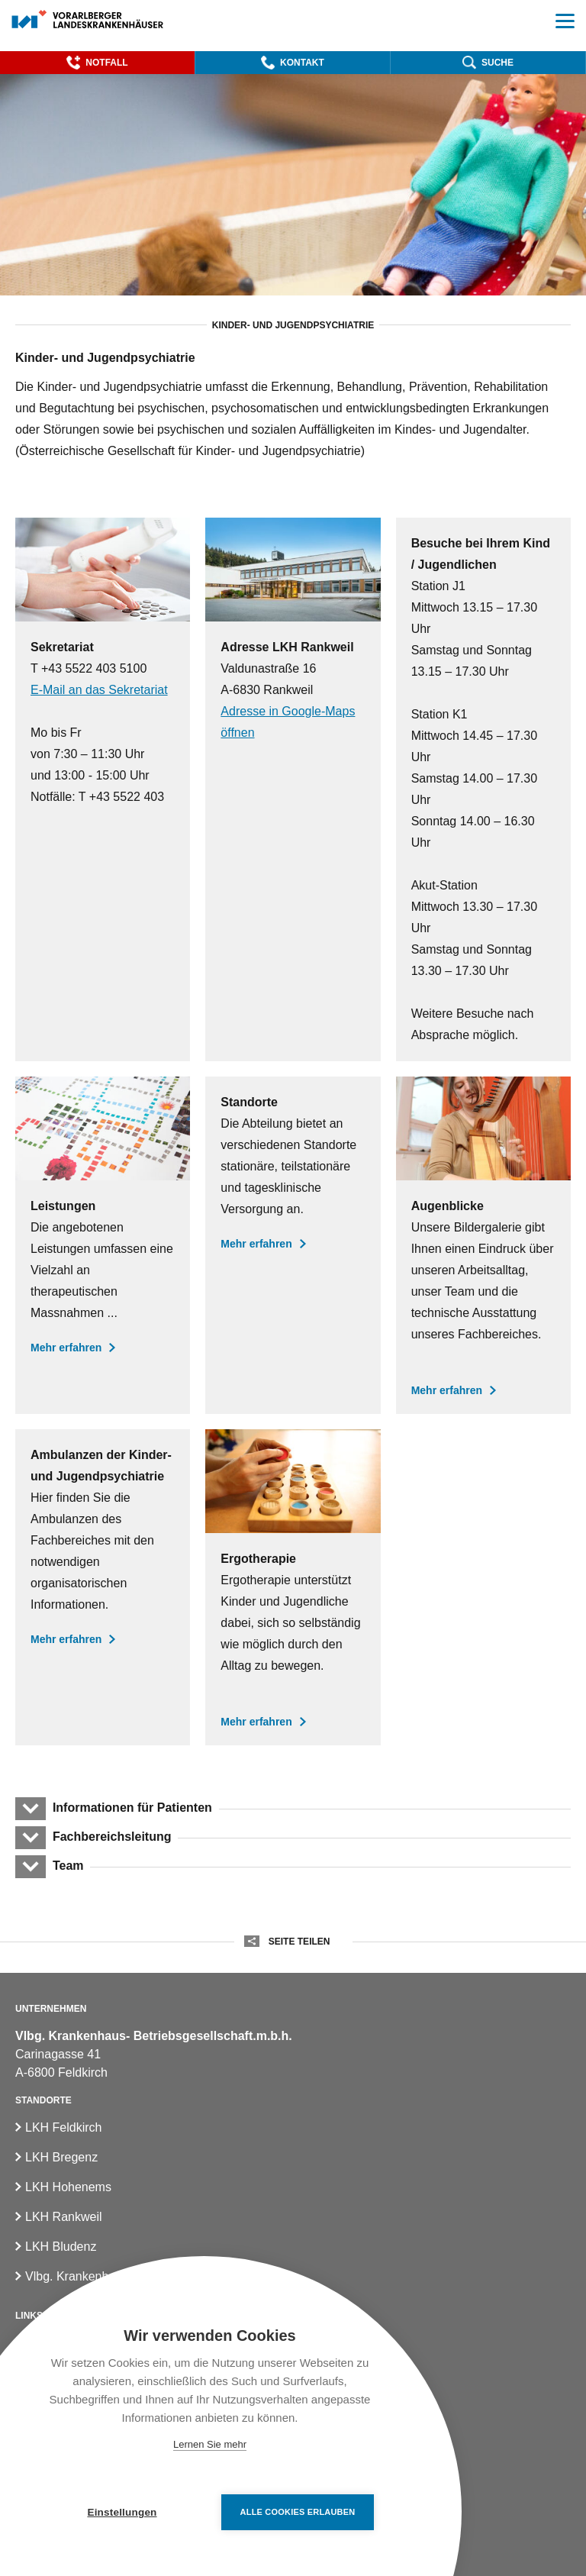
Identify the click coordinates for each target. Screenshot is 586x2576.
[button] (97, 62)
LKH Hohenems (68, 2187)
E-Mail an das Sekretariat (99, 689)
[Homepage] (88, 20)
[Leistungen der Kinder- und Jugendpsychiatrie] (102, 1245)
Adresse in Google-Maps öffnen (288, 722)
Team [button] (68, 1865)
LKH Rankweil (63, 2216)
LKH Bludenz (60, 2246)
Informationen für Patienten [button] (132, 1807)
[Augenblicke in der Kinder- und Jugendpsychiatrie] (483, 1245)
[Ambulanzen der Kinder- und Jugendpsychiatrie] (102, 1587)
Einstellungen (121, 2512)
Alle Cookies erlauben (298, 2511)
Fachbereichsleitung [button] (111, 1836)
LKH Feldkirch (63, 2127)
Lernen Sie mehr (209, 2444)
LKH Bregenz (61, 2157)
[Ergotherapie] (292, 1587)
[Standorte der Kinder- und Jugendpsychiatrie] (292, 1245)
